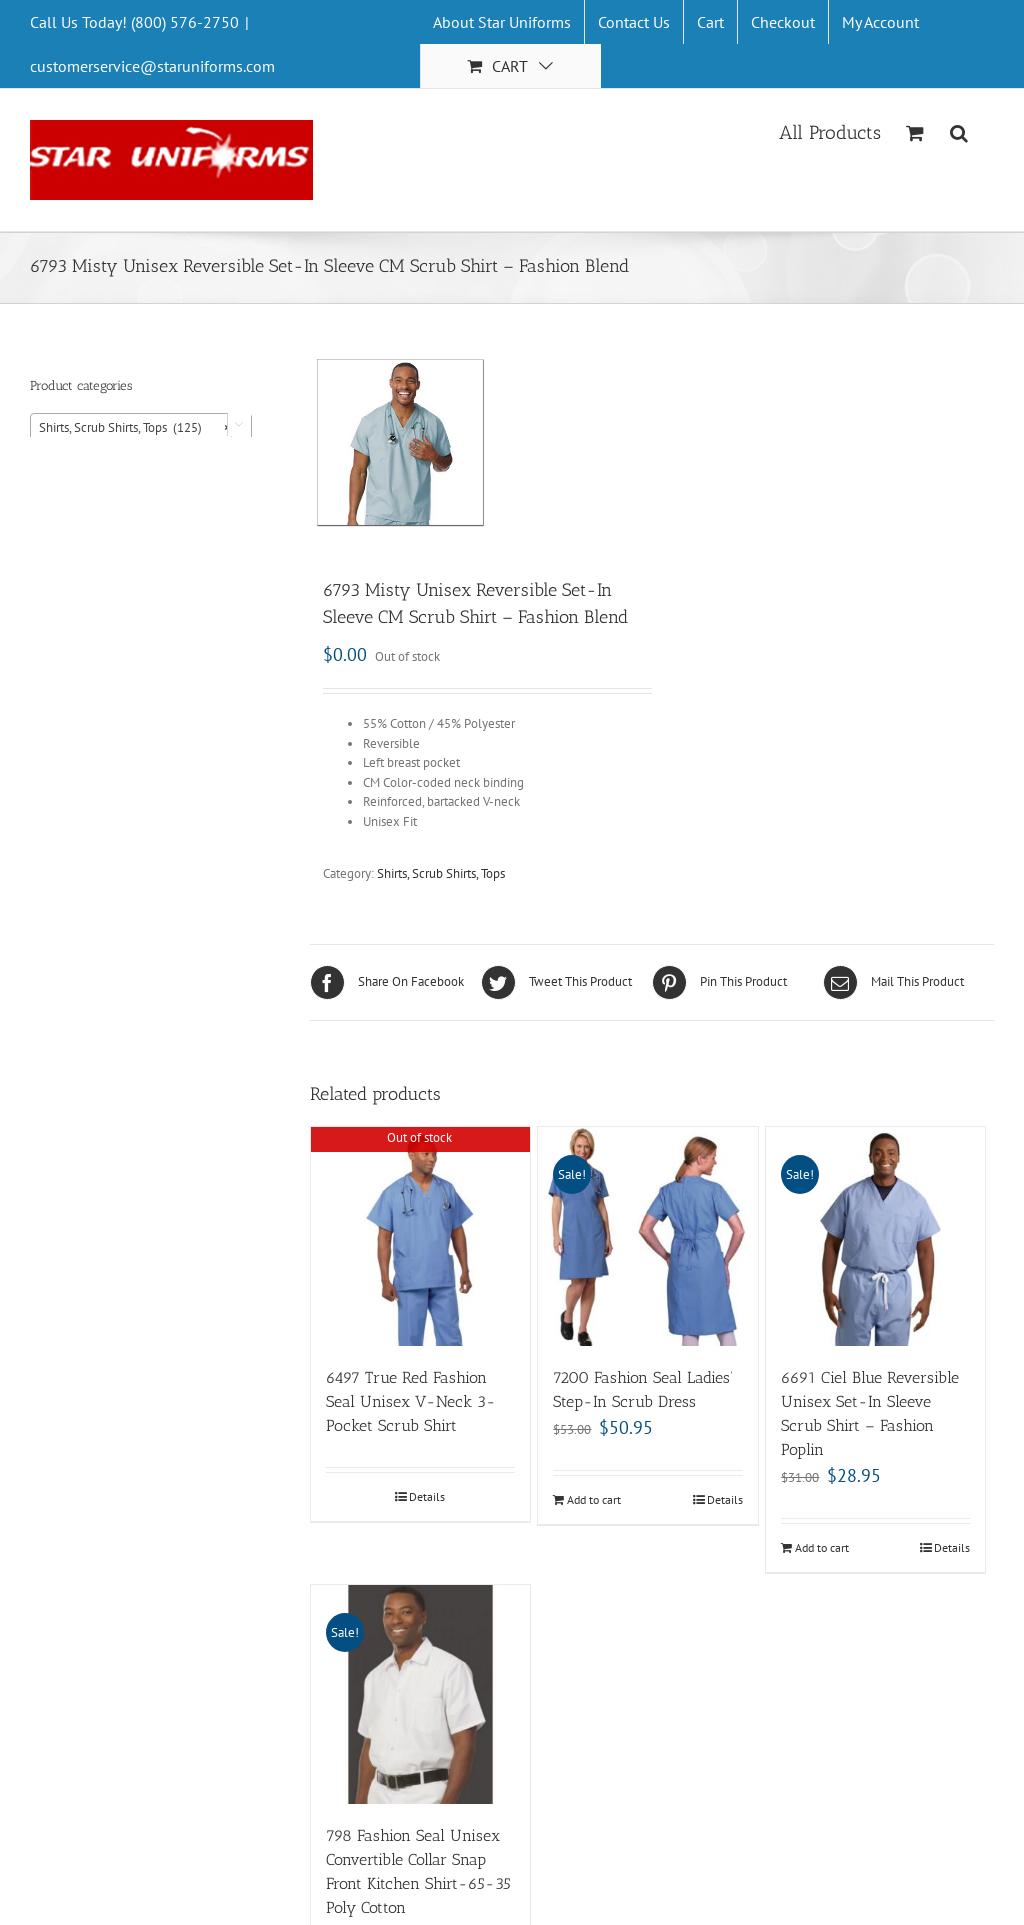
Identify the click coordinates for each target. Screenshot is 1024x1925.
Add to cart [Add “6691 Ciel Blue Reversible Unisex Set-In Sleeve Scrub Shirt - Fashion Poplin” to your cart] (822, 1547)
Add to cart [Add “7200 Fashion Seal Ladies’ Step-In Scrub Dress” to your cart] (594, 1499)
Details (427, 1496)
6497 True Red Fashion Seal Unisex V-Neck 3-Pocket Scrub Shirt (411, 1401)
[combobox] (141, 427)
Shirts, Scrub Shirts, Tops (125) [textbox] (135, 428)
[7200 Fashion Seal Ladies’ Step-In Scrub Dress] (647, 1236)
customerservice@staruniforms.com (152, 66)
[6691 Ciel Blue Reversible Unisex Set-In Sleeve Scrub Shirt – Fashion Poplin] (875, 1236)
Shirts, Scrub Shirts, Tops (441, 873)
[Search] (959, 131)
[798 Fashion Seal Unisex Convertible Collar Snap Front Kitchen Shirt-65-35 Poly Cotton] (420, 1694)
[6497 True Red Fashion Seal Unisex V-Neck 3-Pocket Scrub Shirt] (420, 1236)
